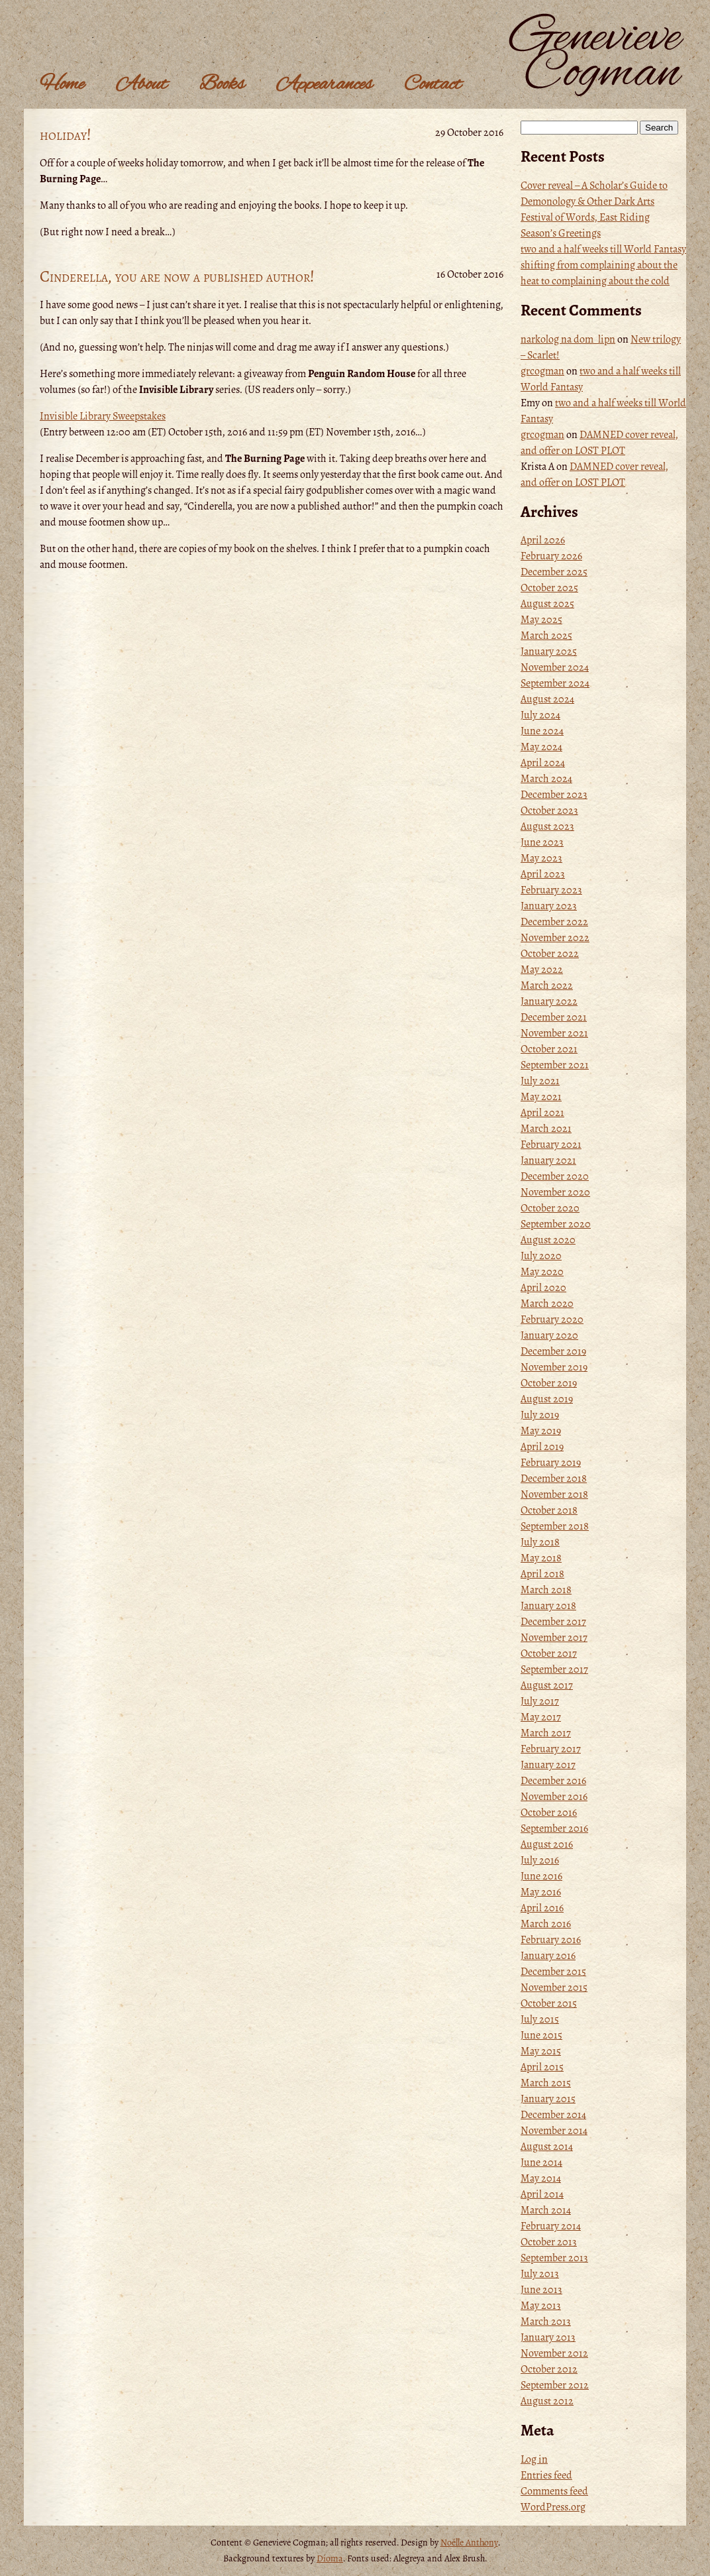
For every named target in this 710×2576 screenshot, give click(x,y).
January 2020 (549, 1335)
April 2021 (542, 1112)
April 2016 (542, 1908)
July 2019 (540, 1415)
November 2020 (555, 1192)
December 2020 (555, 1176)
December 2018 (554, 1478)
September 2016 (554, 1828)
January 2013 (548, 2337)
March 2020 (547, 1303)
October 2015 (549, 2003)
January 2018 (548, 1605)
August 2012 (547, 2401)
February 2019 (551, 1462)
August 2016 (547, 1844)
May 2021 (541, 1097)
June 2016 (541, 1876)
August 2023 (547, 826)
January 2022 (549, 1001)
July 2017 (540, 1701)
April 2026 (543, 540)
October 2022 (550, 953)
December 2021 (554, 1017)
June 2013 (541, 2289)
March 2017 (546, 1733)
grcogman (542, 371)
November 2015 (554, 1987)
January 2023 (549, 906)
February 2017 (551, 1749)
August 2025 (547, 603)
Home (62, 85)
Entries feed (546, 2475)
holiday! (65, 134)
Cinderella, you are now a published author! (177, 276)
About (142, 85)
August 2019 (547, 1399)
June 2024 (542, 731)
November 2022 (555, 937)
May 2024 (541, 747)
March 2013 (546, 2321)
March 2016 (546, 1924)
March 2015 (546, 2083)
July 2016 (540, 1860)
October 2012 (549, 2369)
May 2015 (541, 2051)
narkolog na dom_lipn (568, 339)
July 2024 (540, 715)
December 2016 (553, 1780)
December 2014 (553, 2114)
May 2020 (542, 1271)
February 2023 (551, 890)
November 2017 (554, 1637)
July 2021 (540, 1081)
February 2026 (551, 556)
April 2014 (542, 2194)
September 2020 (556, 1224)
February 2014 (551, 2226)
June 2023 (542, 842)
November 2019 (554, 1367)
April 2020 (543, 1287)
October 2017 (549, 1653)
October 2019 (549, 1383)
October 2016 (549, 1812)
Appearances (324, 85)
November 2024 (555, 667)
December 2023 (554, 794)
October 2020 (550, 1208)
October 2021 (549, 1049)
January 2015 (548, 2099)
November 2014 (554, 2130)
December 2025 (554, 572)
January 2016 (548, 1955)
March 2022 (547, 985)
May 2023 (541, 858)
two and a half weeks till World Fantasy (603, 249)
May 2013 (541, 2305)
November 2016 (554, 1796)
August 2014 (547, 2146)
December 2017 (553, 1621)
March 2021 (546, 1128)
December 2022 (554, 922)
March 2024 (546, 778)
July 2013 (540, 2274)
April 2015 (542, 2067)
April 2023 (543, 874)
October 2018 (549, 1510)
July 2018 (540, 1542)
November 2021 (554, 1033)
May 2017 (541, 1717)
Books (221, 85)
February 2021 (551, 1144)
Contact (433, 85)
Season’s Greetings (561, 233)
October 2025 (549, 588)
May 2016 (541, 1892)
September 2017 (554, 1669)
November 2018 (554, 1494)
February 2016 (551, 1939)
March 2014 (546, 2210)
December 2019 (553, 1351)
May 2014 (541, 2178)
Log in (534, 2459)
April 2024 (543, 763)
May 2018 (541, 1558)
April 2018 (542, 1574)
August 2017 (547, 1685)
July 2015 (540, 2019)
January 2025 (549, 651)
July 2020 (541, 1256)
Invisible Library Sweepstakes (103, 416)
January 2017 (548, 1765)
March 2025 (546, 635)
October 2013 (549, 2242)
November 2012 (554, 2353)
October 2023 (549, 810)
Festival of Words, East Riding (585, 217)
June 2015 (541, 2035)
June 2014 (541, 2162)
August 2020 (548, 1240)
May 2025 (541, 619)
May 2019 (541, 1431)
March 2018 (546, 1590)
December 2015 (553, 1971)
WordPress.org (553, 2507)
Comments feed (554, 2491)
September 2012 (555, 2385)
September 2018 (555, 1526)
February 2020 (552, 1319)
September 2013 (554, 2258)
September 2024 (555, 683)
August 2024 (547, 699)
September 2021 (555, 1065)
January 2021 (548, 1160)
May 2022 (542, 969)
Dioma (330, 2558)
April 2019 (542, 1446)
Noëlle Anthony (469, 2542)
